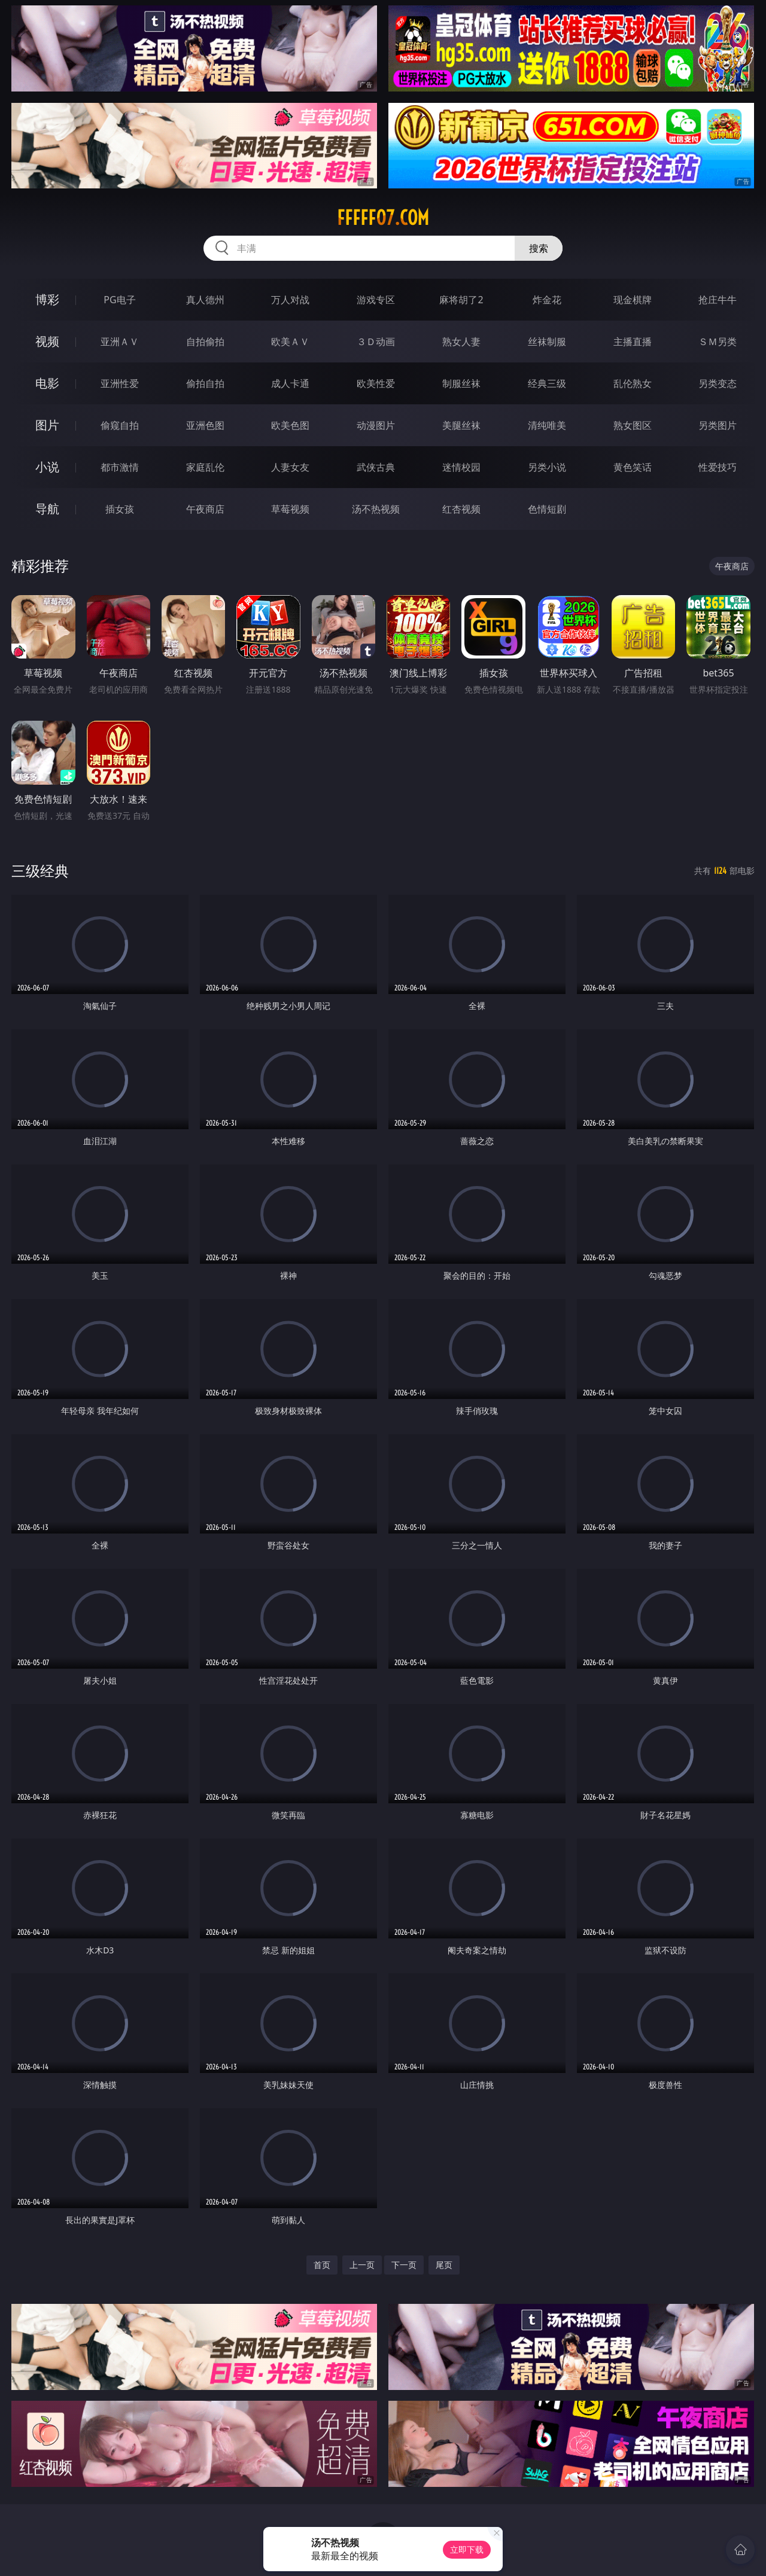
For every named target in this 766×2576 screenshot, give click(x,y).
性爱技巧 (717, 467)
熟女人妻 (461, 341)
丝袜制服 (547, 341)
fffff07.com (383, 218)
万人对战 (290, 299)
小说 (47, 467)
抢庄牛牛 (717, 299)
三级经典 (40, 870)
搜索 (538, 248)
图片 (47, 425)
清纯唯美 (547, 425)
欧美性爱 (376, 383)
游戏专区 (376, 299)
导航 (47, 509)
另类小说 (547, 467)
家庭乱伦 (205, 467)
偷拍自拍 (205, 383)
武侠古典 (376, 467)
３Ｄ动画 (376, 341)
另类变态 (717, 383)
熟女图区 (632, 425)
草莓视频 (290, 509)
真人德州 (205, 299)
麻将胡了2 (461, 299)
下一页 (404, 2264)
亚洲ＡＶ (120, 341)
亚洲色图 (205, 425)
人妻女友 (290, 467)
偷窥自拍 (120, 425)
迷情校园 (461, 467)
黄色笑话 (632, 467)
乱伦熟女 (632, 383)
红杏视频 (461, 509)
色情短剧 (547, 509)
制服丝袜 (461, 383)
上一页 (362, 2264)
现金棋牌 (632, 299)
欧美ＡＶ (290, 341)
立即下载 (467, 2549)
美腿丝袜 (461, 425)
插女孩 (119, 509)
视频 (47, 341)
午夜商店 (205, 509)
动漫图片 (376, 425)
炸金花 (547, 299)
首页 (322, 2264)
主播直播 (632, 341)
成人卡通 (290, 383)
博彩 (47, 299)
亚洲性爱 (120, 383)
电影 (47, 383)
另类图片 (717, 425)
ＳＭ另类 (717, 341)
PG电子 (119, 299)
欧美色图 (290, 425)
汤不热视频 (376, 509)
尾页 (444, 2264)
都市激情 (120, 467)
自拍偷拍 (205, 341)
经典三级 (547, 383)
